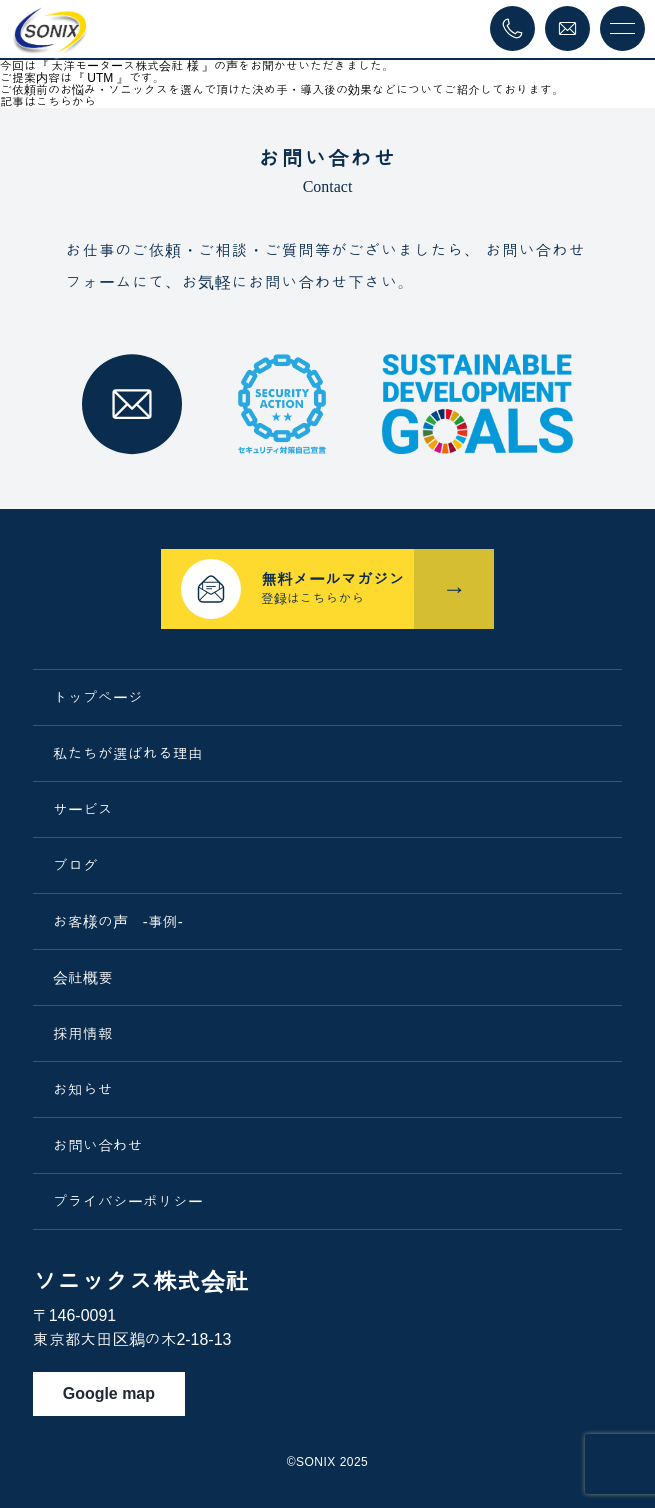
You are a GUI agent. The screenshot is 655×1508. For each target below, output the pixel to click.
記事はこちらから (48, 102)
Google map (109, 1393)
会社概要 (83, 977)
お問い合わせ (98, 1145)
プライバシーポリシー (128, 1201)
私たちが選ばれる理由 (128, 753)
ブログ (75, 865)
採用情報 (83, 1033)
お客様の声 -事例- (118, 921)
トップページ (98, 697)
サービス (83, 809)
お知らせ (83, 1089)
